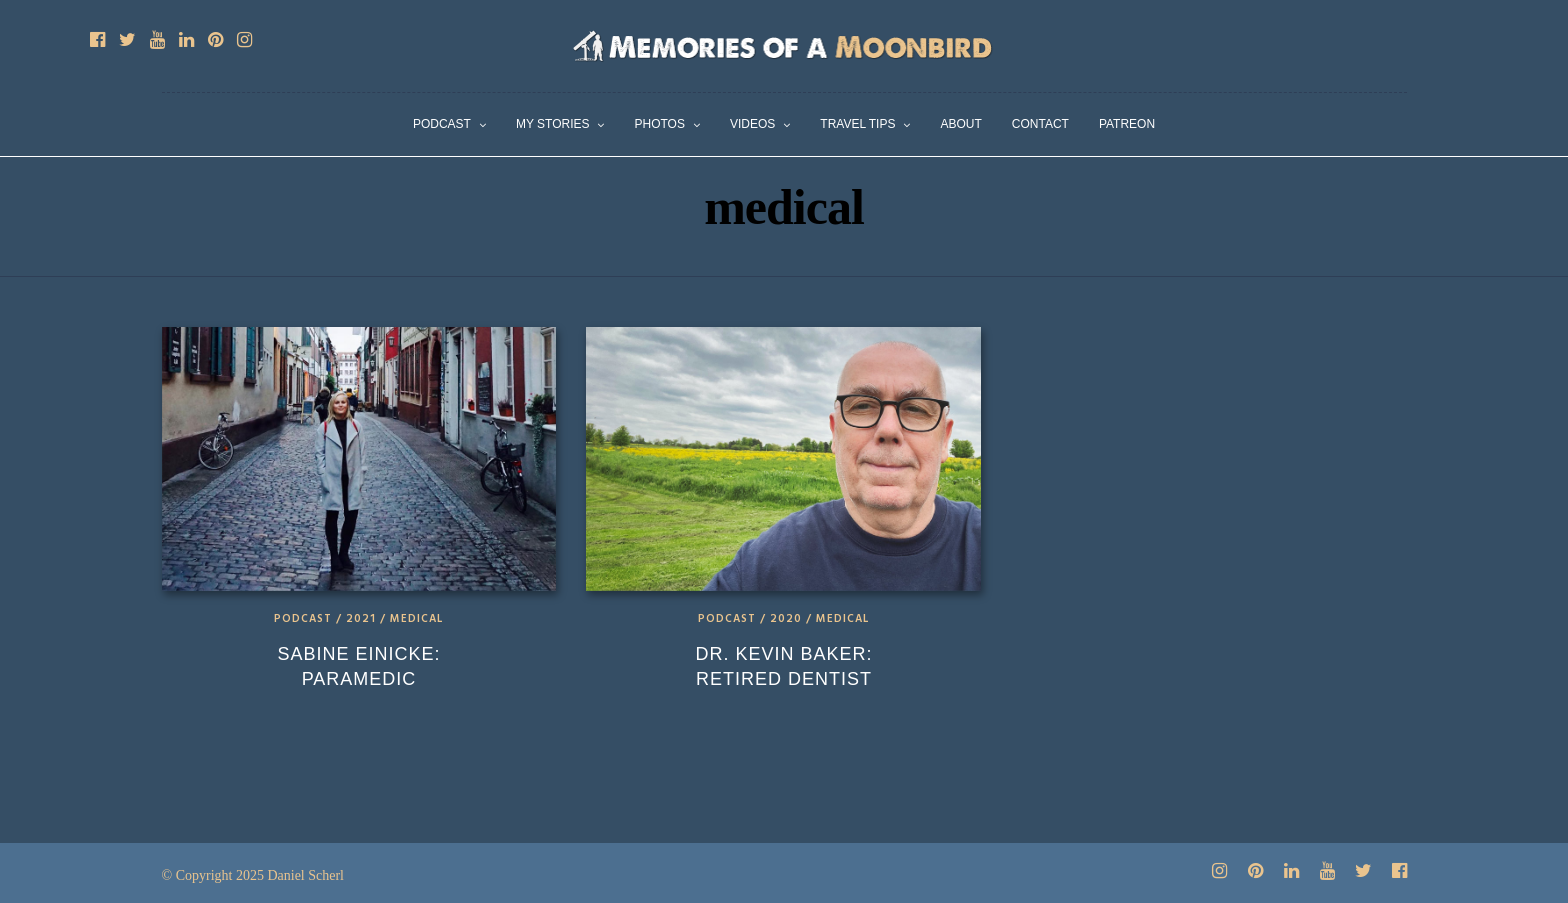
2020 (786, 619)
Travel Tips (857, 124)
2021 (361, 619)
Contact (1040, 124)
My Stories (553, 124)
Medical (416, 619)
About (960, 124)
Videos (752, 124)
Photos (659, 124)
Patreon (1127, 124)
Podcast (442, 124)
